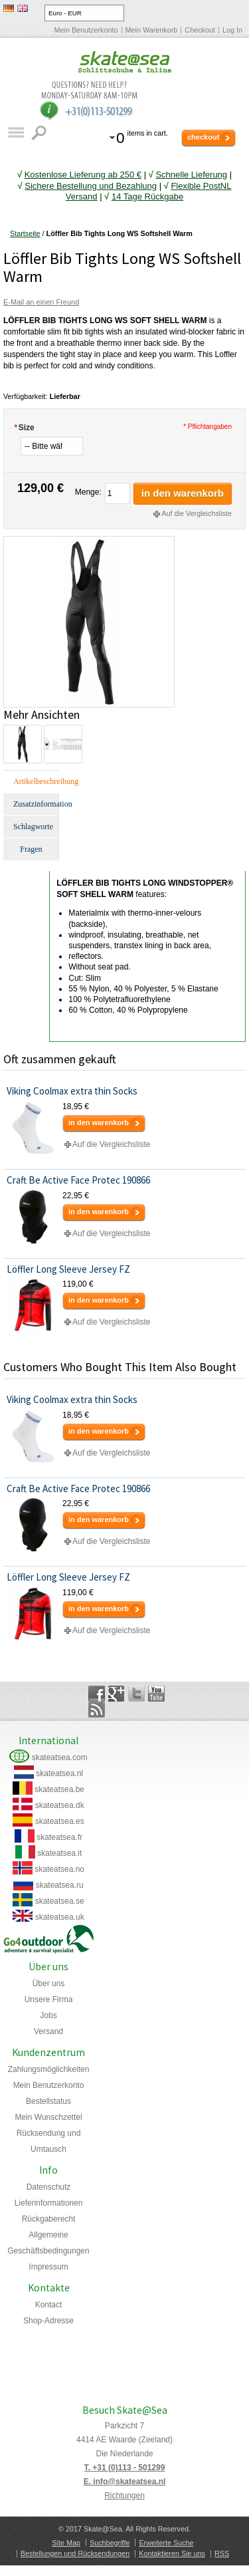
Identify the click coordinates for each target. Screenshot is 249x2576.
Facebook (96, 1694)
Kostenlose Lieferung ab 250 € (83, 175)
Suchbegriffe (109, 2543)
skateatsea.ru (60, 1885)
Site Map (66, 2543)
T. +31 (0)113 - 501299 (124, 2467)
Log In (232, 30)
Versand (48, 2031)
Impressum (48, 2266)
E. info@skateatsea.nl (125, 2481)
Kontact (48, 2304)
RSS (221, 2553)
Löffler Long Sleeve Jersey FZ (68, 1269)
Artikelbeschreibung (36, 781)
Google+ (116, 1694)
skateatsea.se (59, 1901)
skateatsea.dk (59, 1805)
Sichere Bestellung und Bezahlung (91, 186)
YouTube (156, 1694)
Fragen (31, 849)
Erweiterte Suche (166, 2543)
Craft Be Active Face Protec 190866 (78, 1180)
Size (24, 427)
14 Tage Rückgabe (147, 196)
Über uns (49, 1983)
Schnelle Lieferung (191, 175)
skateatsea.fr (59, 1837)
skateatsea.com (60, 1757)
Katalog (15, 132)
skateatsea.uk (59, 1917)
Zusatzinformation (35, 804)
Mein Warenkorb (151, 30)
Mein (48, 2117)
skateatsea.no (59, 1869)
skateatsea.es (59, 1821)
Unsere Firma (49, 1999)
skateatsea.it (59, 1853)
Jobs (48, 2015)
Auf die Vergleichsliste (196, 513)
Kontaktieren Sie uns (172, 2553)
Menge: (88, 492)
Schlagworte (33, 826)
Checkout (200, 30)
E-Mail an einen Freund (41, 302)
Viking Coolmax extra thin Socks (72, 1091)
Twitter (136, 1694)
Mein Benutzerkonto (86, 30)
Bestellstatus (48, 2101)
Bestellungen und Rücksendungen (75, 2553)
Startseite (25, 233)
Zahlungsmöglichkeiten (49, 2069)
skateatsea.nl (59, 1773)
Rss (96, 1710)
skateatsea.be (59, 1789)
